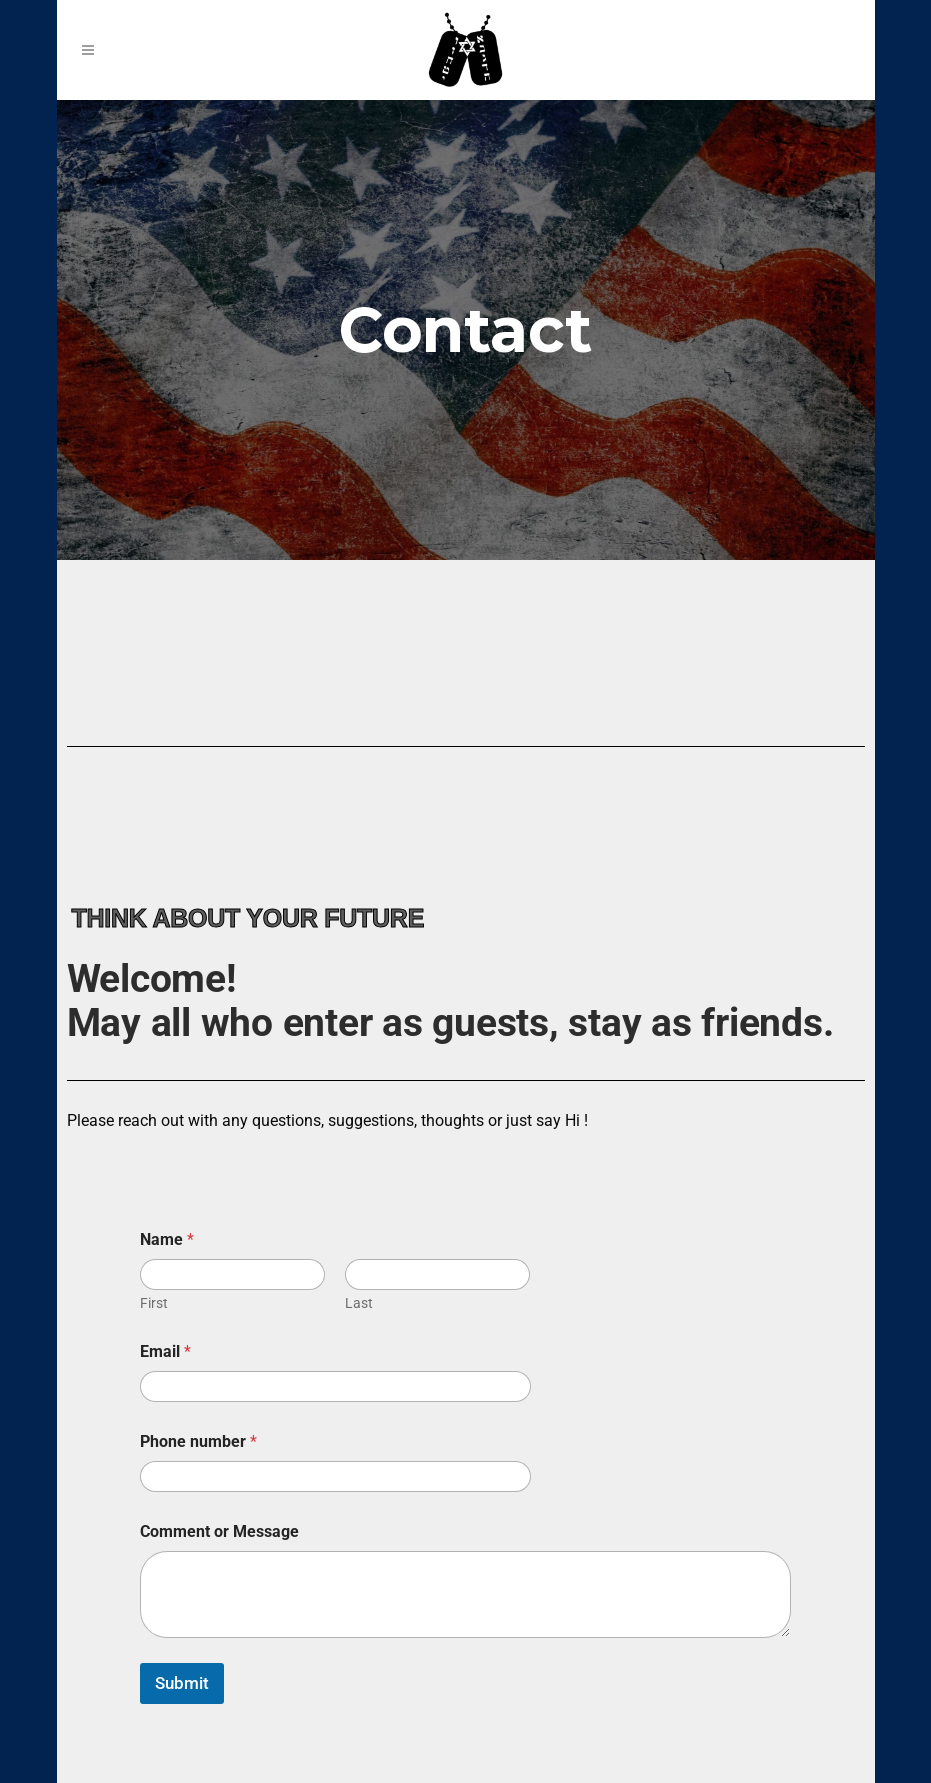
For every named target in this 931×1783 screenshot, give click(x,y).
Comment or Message (219, 1531)
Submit (182, 1683)
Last (359, 1303)
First (154, 1303)
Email (165, 1351)
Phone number (198, 1441)
